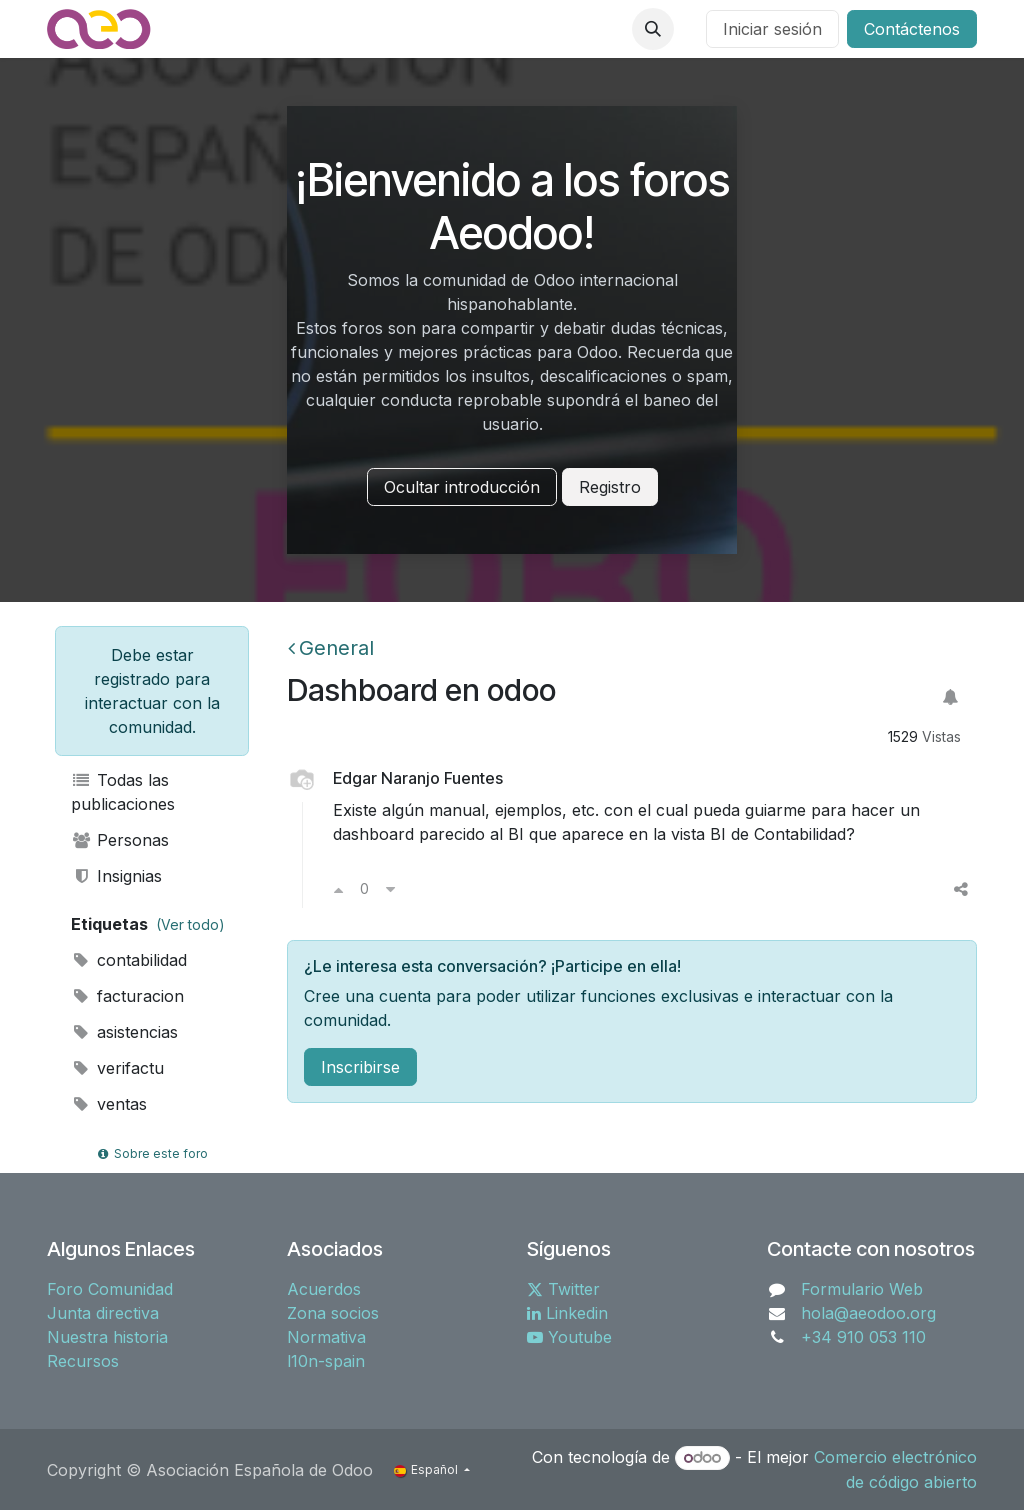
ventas (109, 1104)
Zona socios (333, 1313)
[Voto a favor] (338, 889)
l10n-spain (326, 1361)
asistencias (124, 1032)
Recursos (83, 1361)
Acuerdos (324, 1289)
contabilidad (129, 960)
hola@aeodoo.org (868, 1313)
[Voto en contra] (390, 889)
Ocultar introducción (462, 487)
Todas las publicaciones (123, 792)
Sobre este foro (152, 1153)
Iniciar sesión (772, 29)
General (331, 648)
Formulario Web (862, 1289)
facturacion (127, 996)
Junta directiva (103, 1313)
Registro (610, 487)
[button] (653, 29)
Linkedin (567, 1313)
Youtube (569, 1337)
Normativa (326, 1337)
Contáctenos (912, 29)
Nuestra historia (107, 1337)
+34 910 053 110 (863, 1337)
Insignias (116, 876)
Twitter (563, 1289)
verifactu (117, 1068)
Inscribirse (360, 1067)
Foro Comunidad (110, 1289)
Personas (120, 840)
